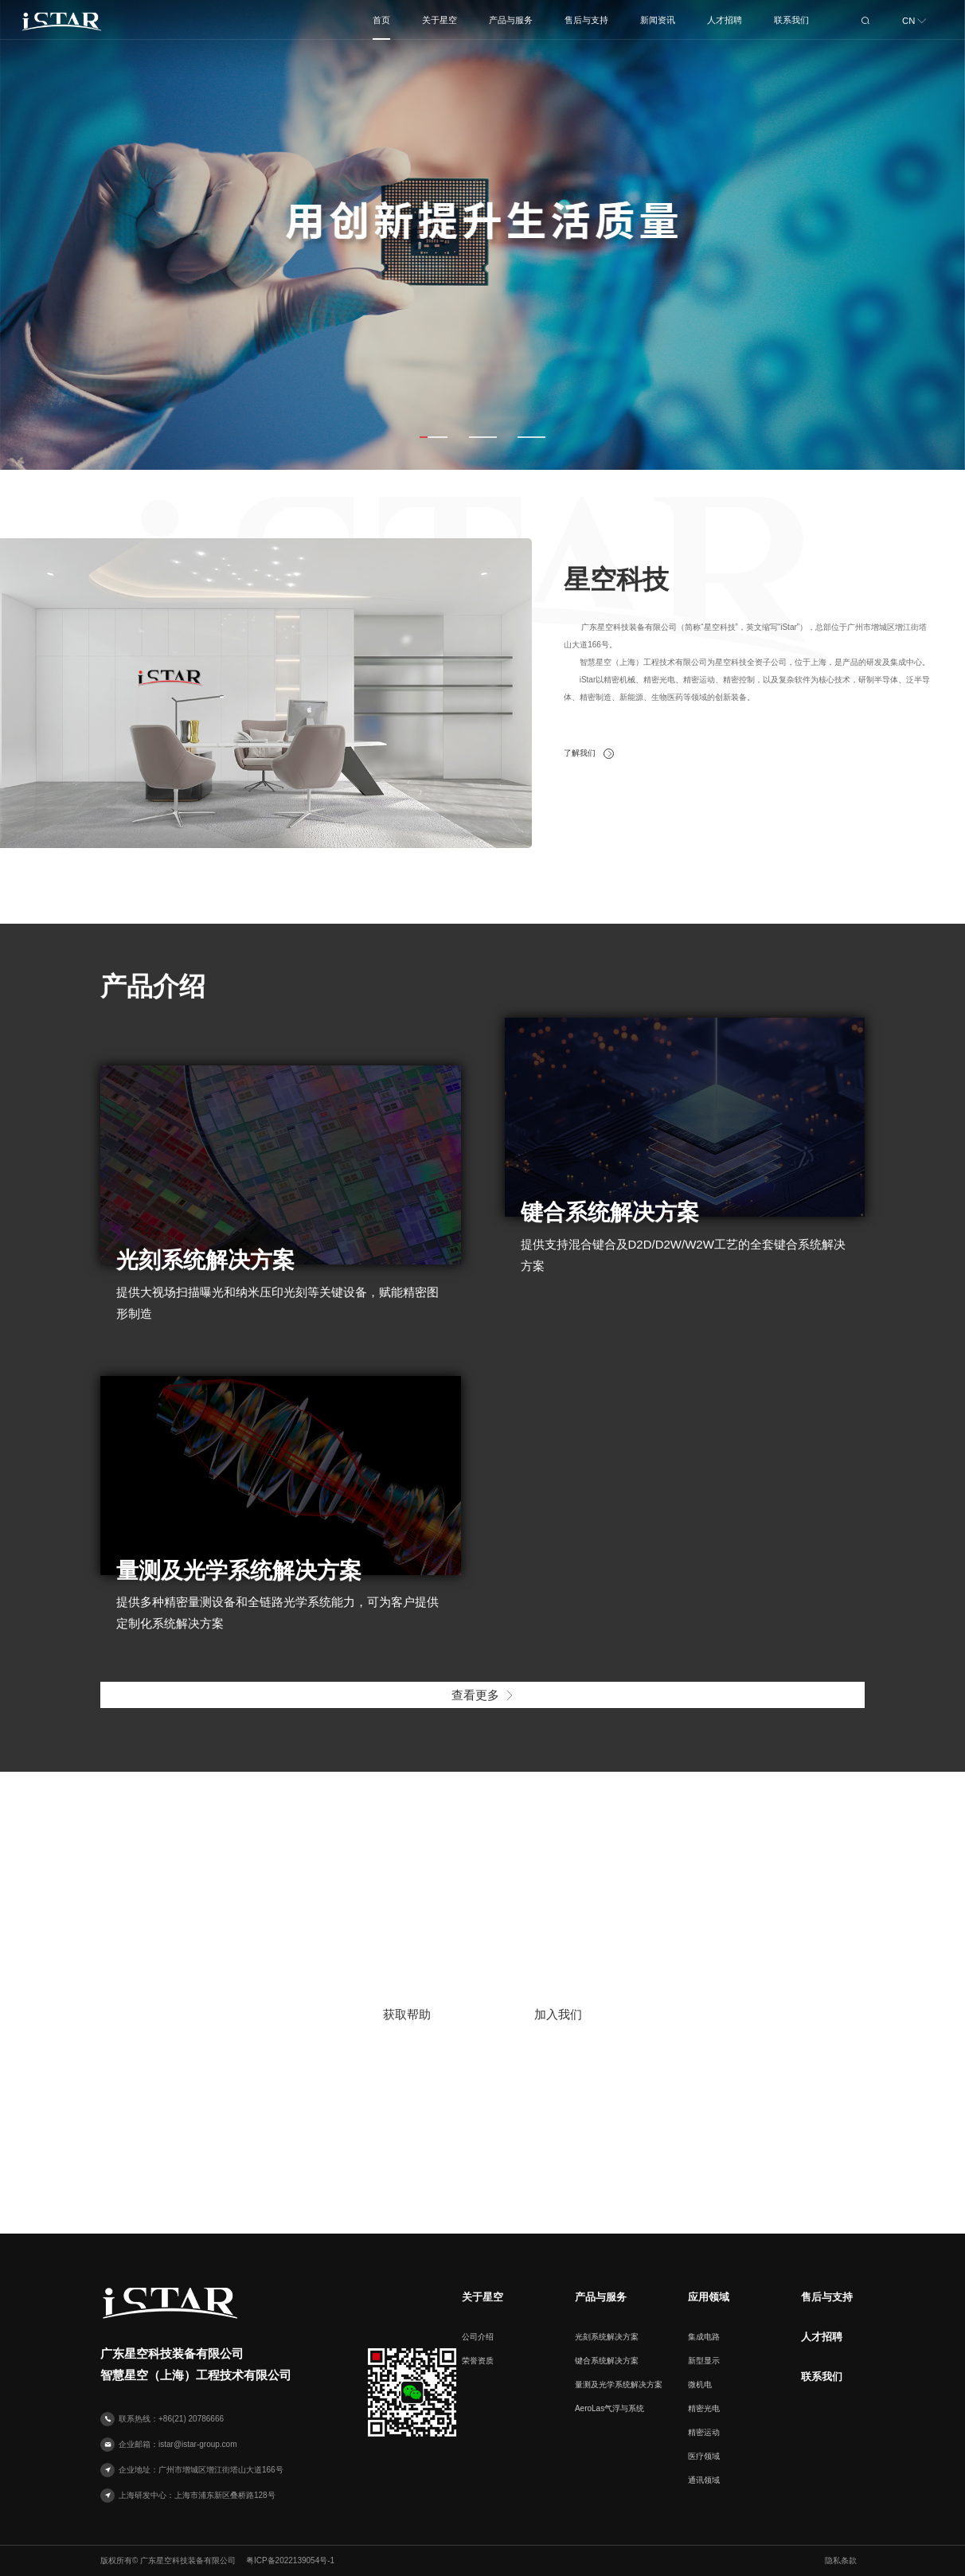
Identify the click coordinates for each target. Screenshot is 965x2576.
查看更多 (482, 1695)
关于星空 (482, 2297)
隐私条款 (841, 2560)
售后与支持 (827, 2297)
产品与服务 (601, 2297)
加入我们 (558, 2014)
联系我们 (821, 2377)
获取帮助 (407, 2014)
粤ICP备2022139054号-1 (290, 2560)
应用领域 (708, 2297)
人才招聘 (821, 2337)
